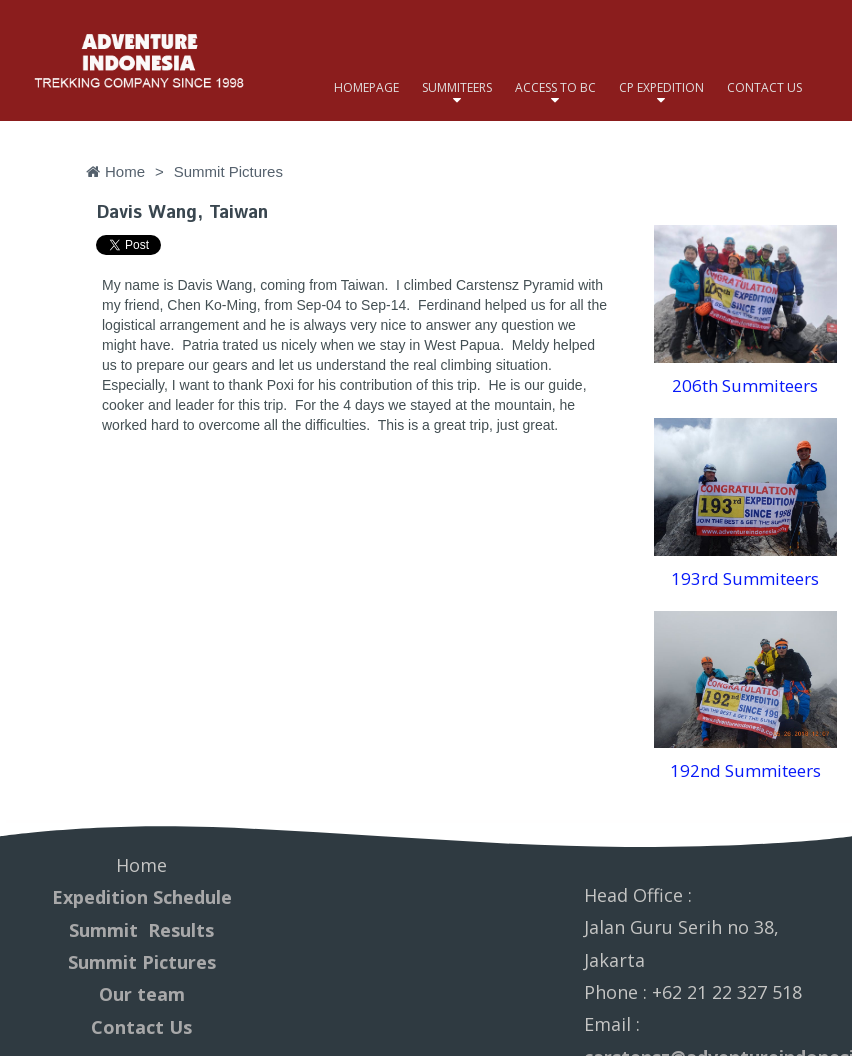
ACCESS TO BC (555, 87)
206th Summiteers (745, 385)
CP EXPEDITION (661, 87)
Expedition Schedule (142, 897)
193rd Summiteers (745, 578)
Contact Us (141, 1027)
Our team (142, 994)
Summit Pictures (142, 962)
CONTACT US (764, 87)
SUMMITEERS (457, 87)
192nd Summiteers (745, 770)
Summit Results (141, 930)
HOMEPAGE (366, 87)
